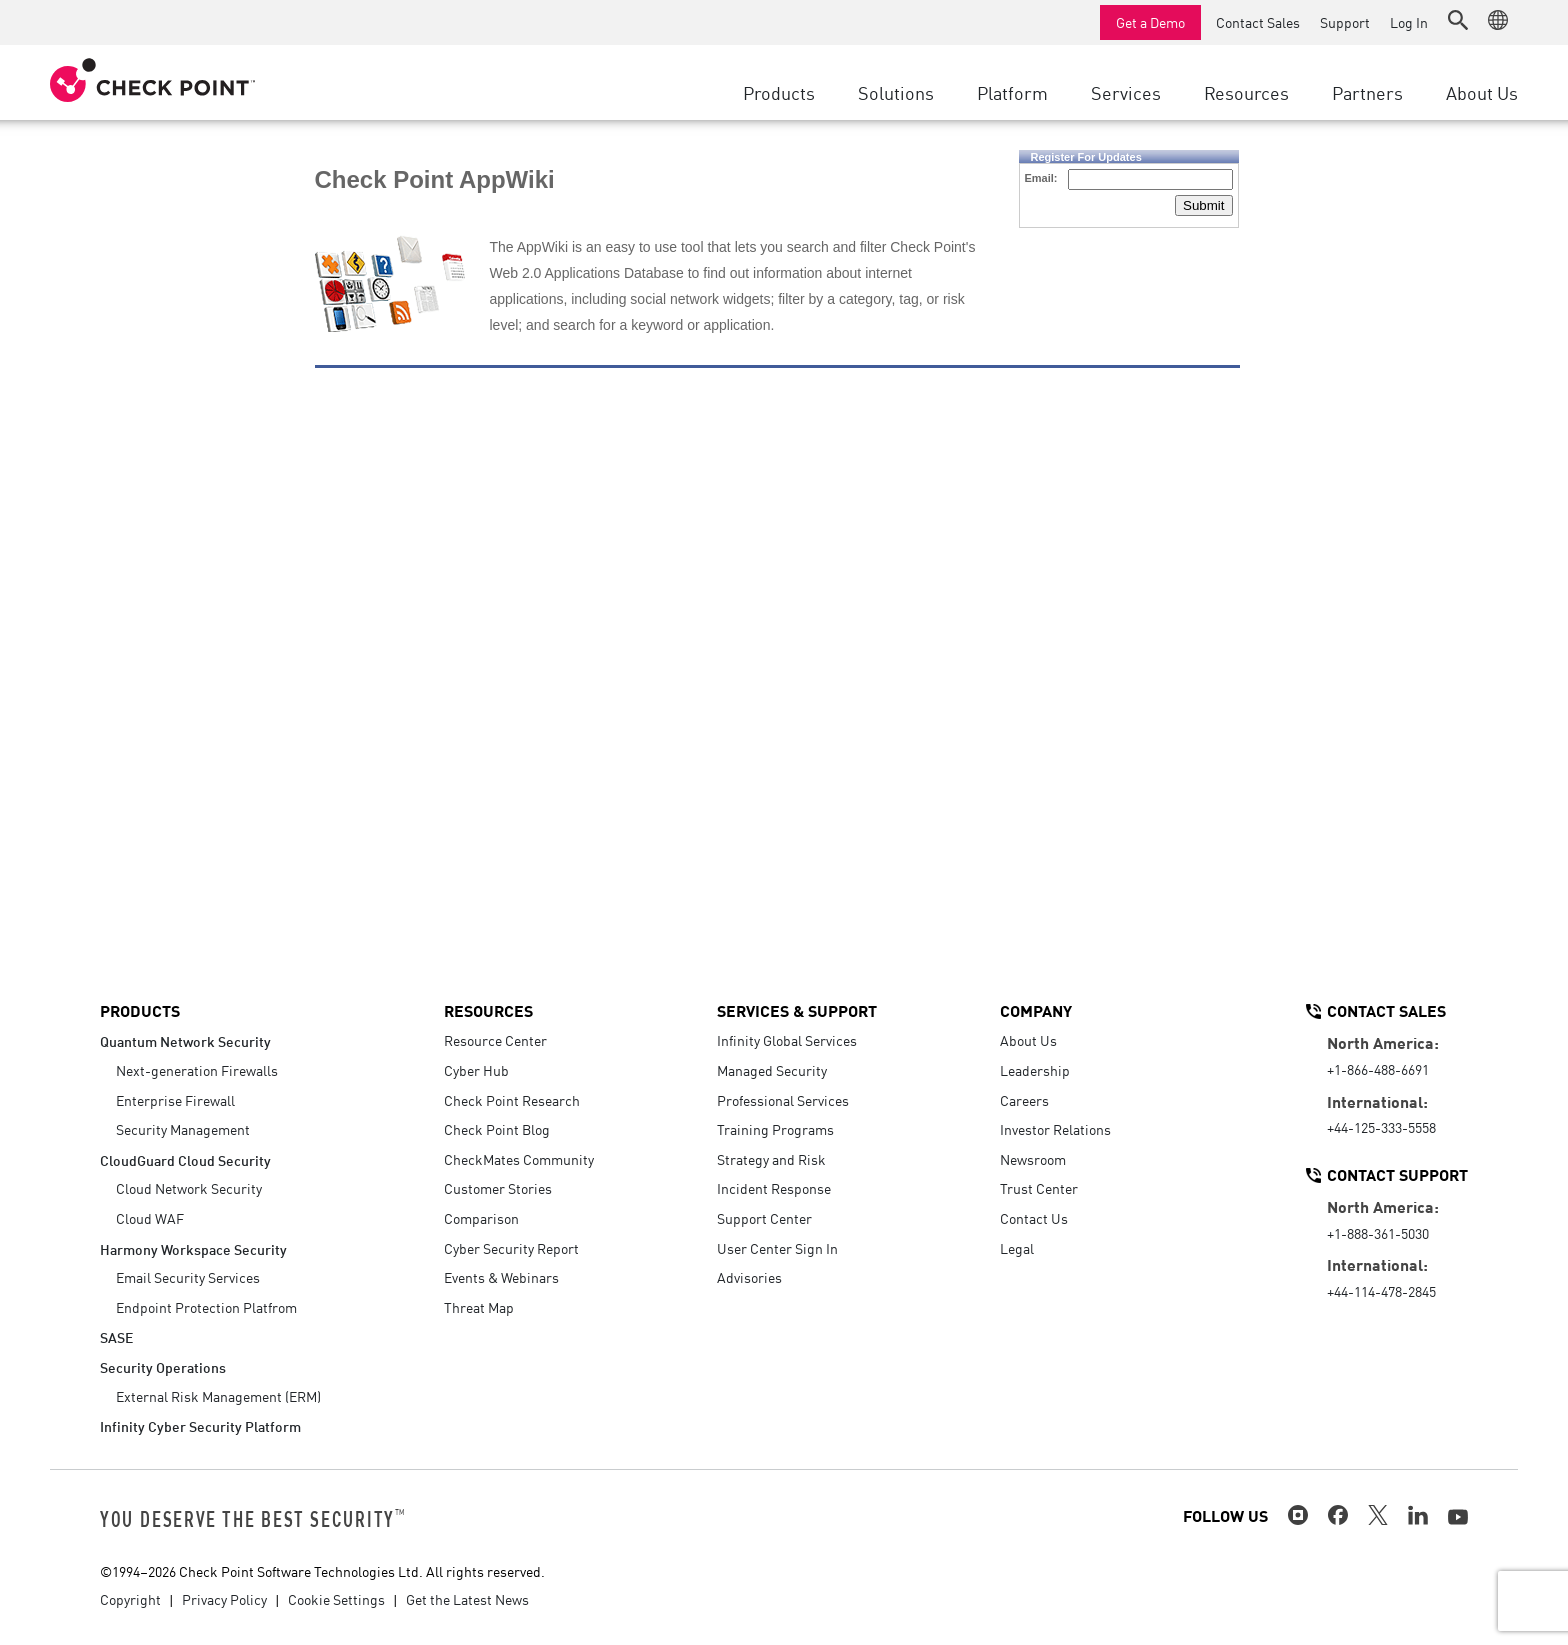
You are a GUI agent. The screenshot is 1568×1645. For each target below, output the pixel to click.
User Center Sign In (777, 1248)
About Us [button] (1482, 92)
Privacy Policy (224, 1599)
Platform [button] (1012, 92)
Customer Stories (498, 1188)
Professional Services (783, 1100)
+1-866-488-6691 (1378, 1069)
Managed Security (772, 1070)
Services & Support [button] (797, 1010)
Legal (1017, 1248)
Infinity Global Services (787, 1040)
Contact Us (1034, 1218)
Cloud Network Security (189, 1188)
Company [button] (1036, 1010)
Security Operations (163, 1366)
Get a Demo (1150, 22)
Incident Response (774, 1188)
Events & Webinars (501, 1277)
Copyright (130, 1599)
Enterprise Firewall (175, 1100)
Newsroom (1033, 1159)
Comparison (481, 1218)
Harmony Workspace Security (193, 1248)
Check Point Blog (497, 1129)
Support (1345, 22)
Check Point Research (512, 1100)
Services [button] (1126, 92)
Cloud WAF (150, 1218)
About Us (1028, 1040)
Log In (1409, 22)
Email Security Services (188, 1277)
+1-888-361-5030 (1378, 1233)
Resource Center (495, 1040)
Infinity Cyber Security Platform (200, 1425)
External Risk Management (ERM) (218, 1396)
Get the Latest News (467, 1599)
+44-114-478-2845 (1381, 1291)
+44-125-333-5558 (1381, 1127)
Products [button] (779, 92)
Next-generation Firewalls (197, 1070)
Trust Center (1039, 1188)
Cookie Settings (336, 1599)
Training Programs (775, 1129)
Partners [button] (1367, 92)
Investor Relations (1055, 1129)
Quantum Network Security (185, 1040)
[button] (1458, 20)
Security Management (183, 1129)
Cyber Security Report (511, 1248)
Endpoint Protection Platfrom (206, 1307)
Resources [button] (1246, 92)
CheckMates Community (519, 1159)
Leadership (1035, 1070)
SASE (116, 1336)
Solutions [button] (896, 92)
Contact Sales (1258, 22)
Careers (1024, 1100)
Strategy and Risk (771, 1159)
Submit (1203, 205)
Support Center (764, 1218)
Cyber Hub (476, 1070)
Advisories (749, 1277)
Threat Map (479, 1307)
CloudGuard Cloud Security (185, 1159)
